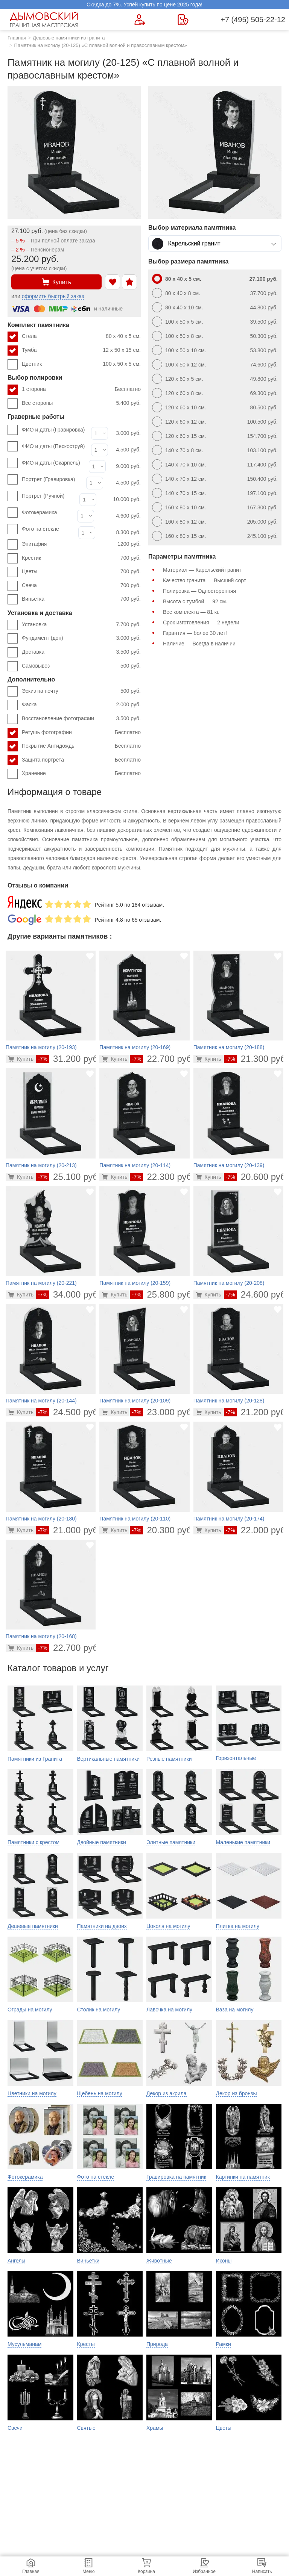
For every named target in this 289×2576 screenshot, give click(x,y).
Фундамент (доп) (81, 638)
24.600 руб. (256, 1294)
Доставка (81, 652)
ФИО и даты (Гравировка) (53, 430)
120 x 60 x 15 (221, 436)
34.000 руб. (68, 1294)
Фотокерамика (39, 512)
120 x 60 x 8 (221, 393)
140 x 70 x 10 (221, 464)
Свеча (81, 585)
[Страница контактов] (183, 19)
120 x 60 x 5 (221, 379)
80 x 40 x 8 (221, 293)
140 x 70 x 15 (221, 493)
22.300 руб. (162, 1177)
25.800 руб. (162, 1294)
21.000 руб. (68, 1530)
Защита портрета (81, 760)
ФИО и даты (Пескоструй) (53, 446)
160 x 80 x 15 (221, 536)
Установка (81, 624)
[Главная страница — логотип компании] (45, 19)
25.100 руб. (68, 1177)
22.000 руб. (256, 1530)
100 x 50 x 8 (221, 336)
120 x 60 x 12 (221, 422)
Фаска (81, 705)
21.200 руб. (256, 1412)
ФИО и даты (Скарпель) (51, 463)
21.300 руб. (256, 1059)
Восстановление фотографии (81, 718)
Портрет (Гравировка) (48, 479)
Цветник (81, 364)
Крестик (81, 558)
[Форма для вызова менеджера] (139, 19)
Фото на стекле (40, 529)
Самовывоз (81, 666)
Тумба (81, 350)
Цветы (81, 571)
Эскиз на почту (81, 691)
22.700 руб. (162, 1059)
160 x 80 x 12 (221, 522)
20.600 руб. (256, 1177)
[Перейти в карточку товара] (21, 1059)
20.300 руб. (162, 1530)
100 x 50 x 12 (221, 364)
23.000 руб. (162, 1412)
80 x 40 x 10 (221, 307)
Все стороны (81, 403)
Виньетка (81, 599)
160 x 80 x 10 (221, 507)
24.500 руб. (68, 1412)
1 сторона (81, 389)
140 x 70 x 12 (221, 479)
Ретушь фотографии (81, 732)
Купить (56, 282)
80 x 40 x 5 (221, 279)
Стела (81, 336)
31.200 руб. (68, 1059)
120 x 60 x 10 (221, 407)
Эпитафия (81, 544)
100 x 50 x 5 (221, 322)
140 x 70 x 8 (221, 450)
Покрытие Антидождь (81, 746)
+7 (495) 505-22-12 (253, 19)
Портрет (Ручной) (43, 496)
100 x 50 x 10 (221, 350)
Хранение (81, 773)
